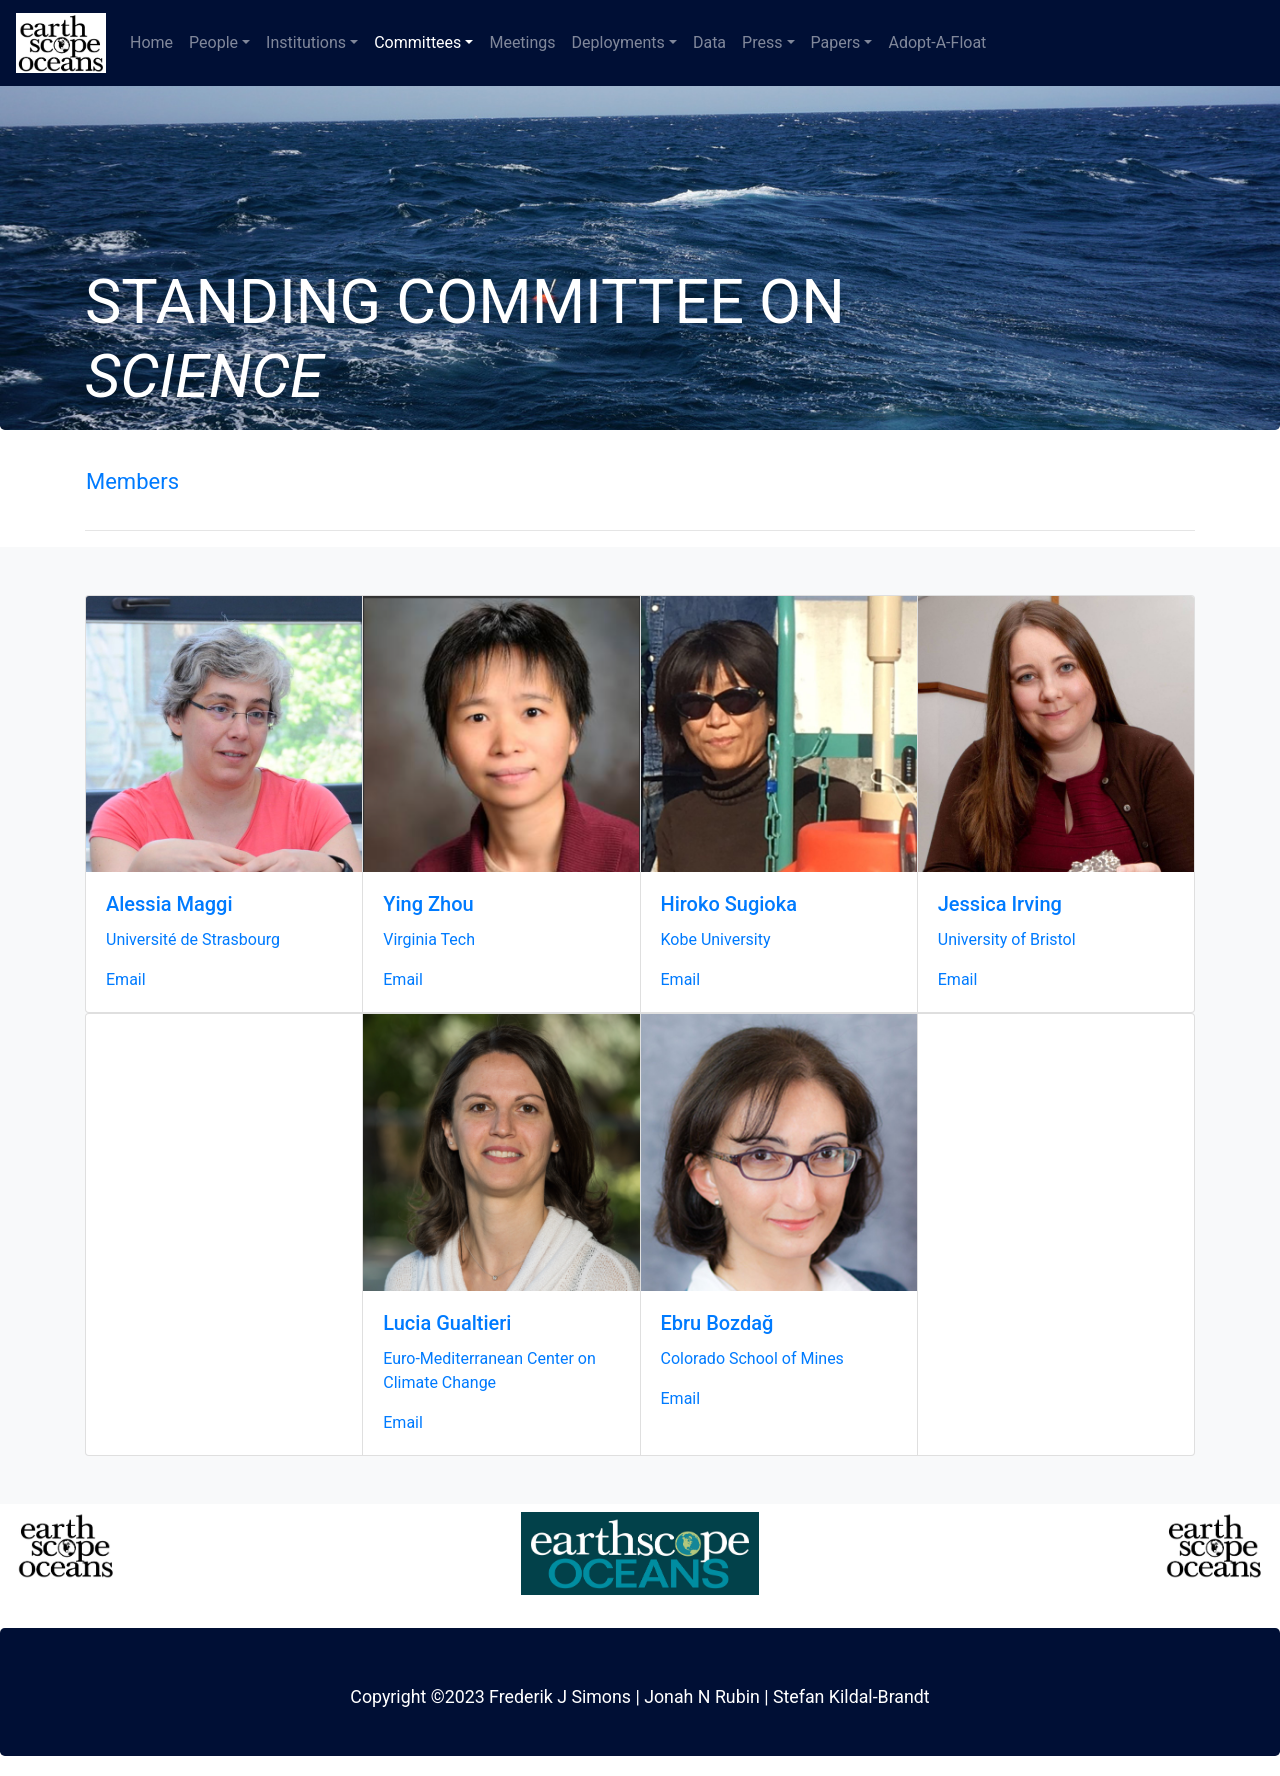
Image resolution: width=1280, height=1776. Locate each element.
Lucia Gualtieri (447, 1323)
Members (132, 481)
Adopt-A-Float (937, 42)
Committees (417, 42)
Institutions (306, 42)
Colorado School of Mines (752, 1358)
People (213, 42)
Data (709, 42)
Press (762, 42)
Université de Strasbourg (193, 939)
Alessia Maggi (169, 904)
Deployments (618, 42)
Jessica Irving (1000, 904)
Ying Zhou (428, 904)
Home (151, 42)
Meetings (522, 42)
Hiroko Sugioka (729, 904)
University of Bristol (1007, 939)
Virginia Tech (429, 939)
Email (126, 979)
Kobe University (716, 939)
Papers (836, 42)
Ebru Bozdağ (717, 1323)
